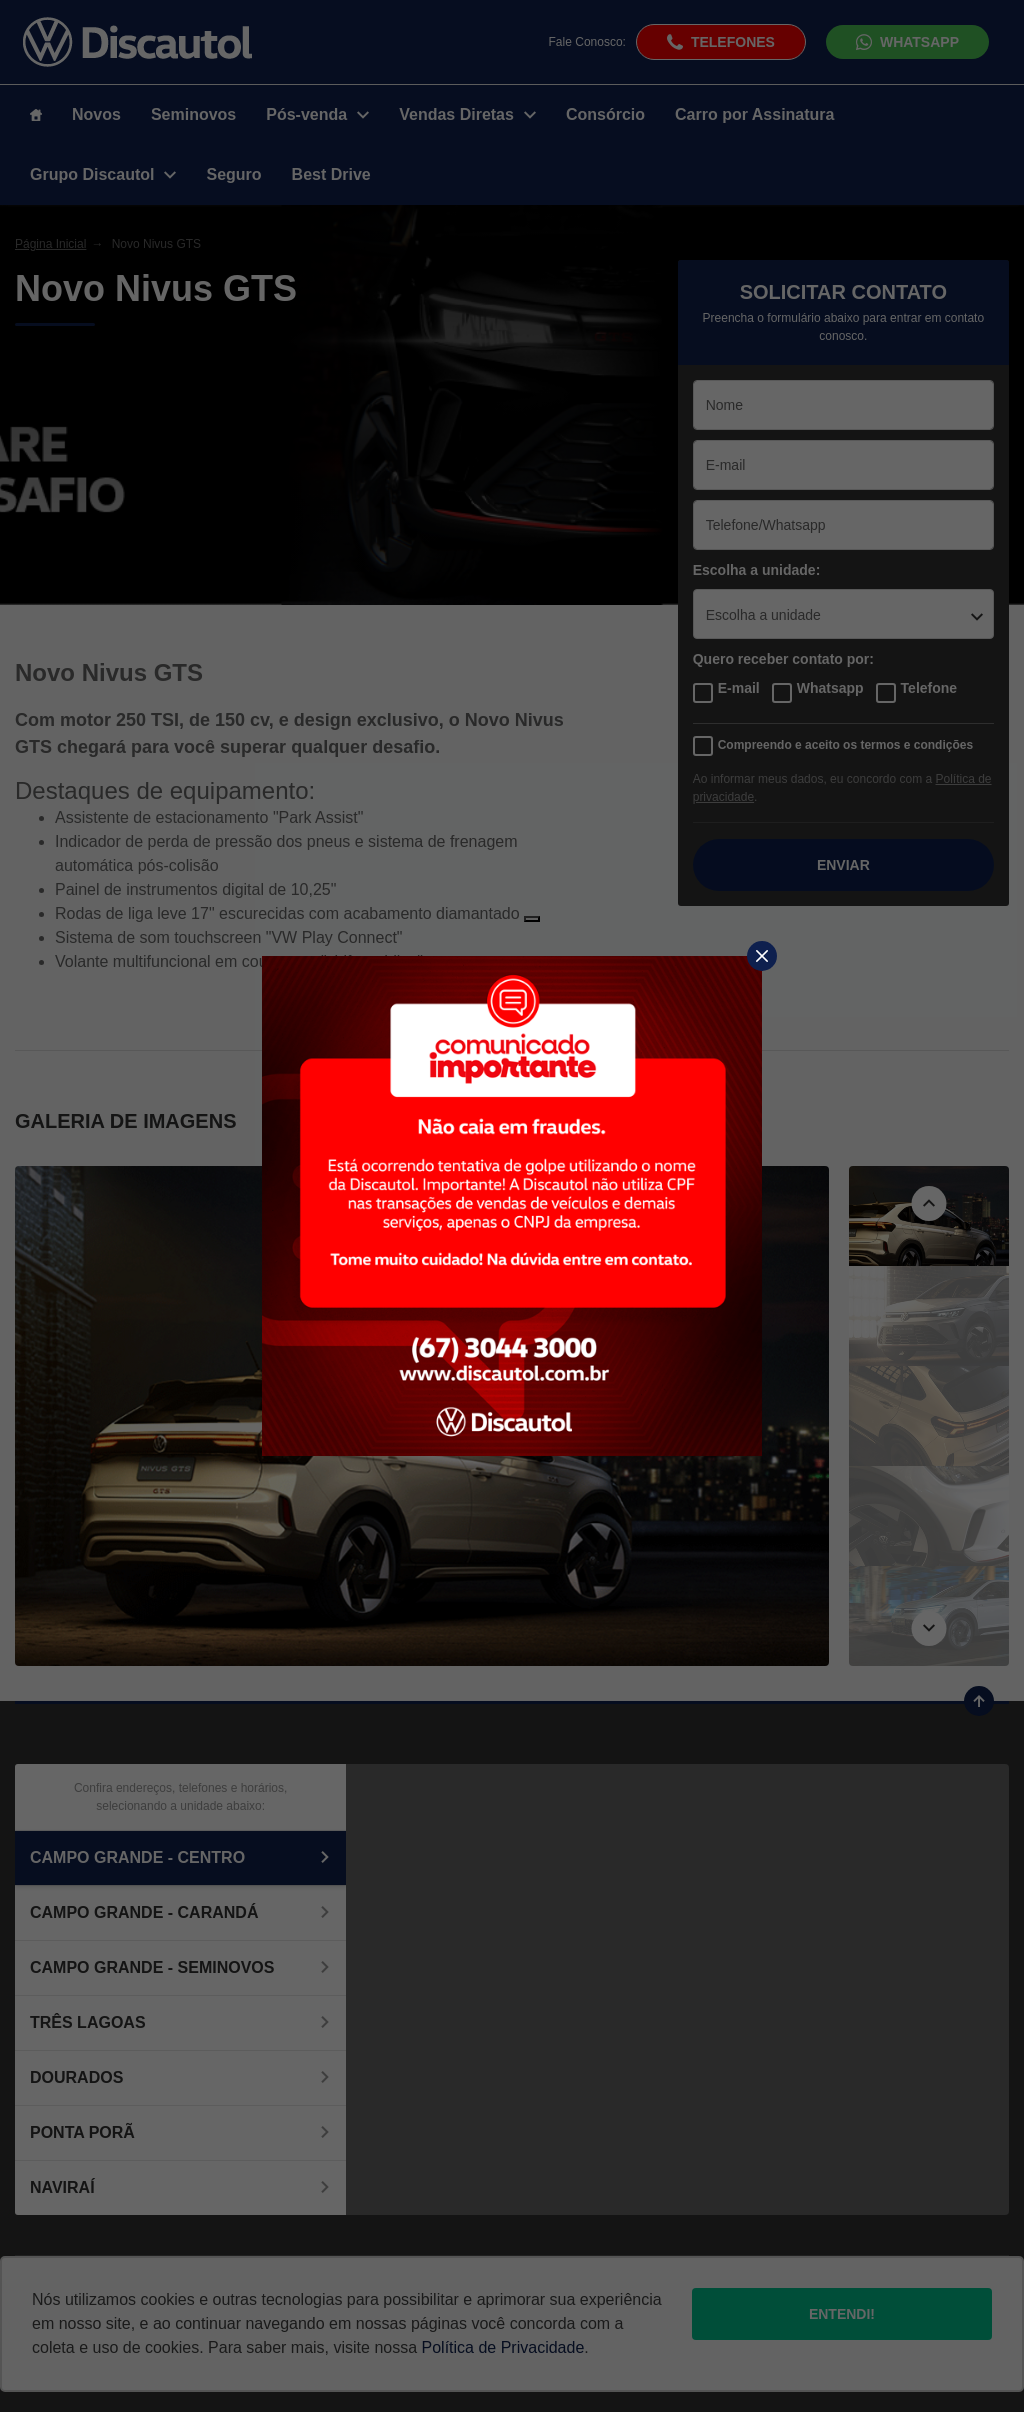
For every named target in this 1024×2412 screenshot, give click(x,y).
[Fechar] (762, 956)
